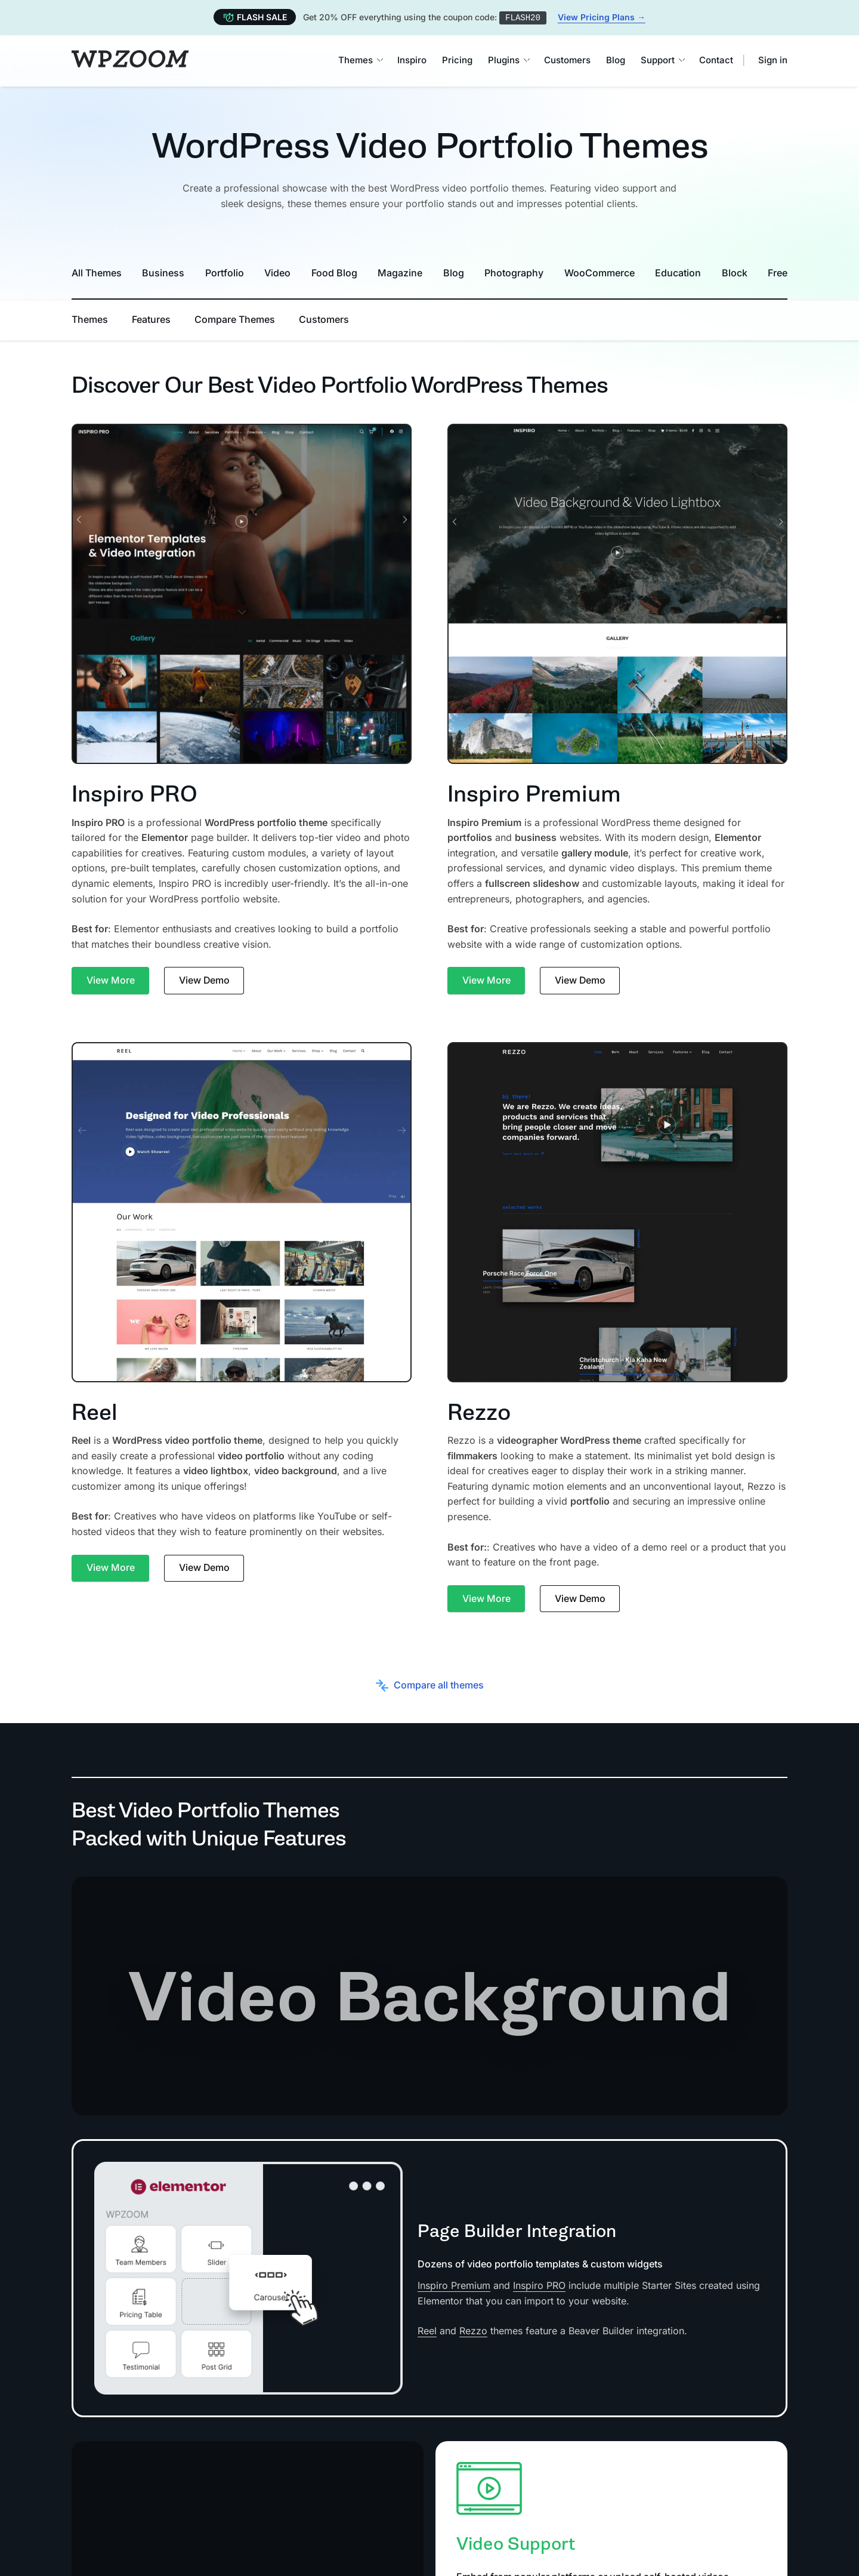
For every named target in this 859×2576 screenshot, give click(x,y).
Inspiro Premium (454, 2285)
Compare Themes (234, 319)
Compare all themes (430, 1685)
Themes (360, 60)
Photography (513, 272)
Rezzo (473, 2331)
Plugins (508, 60)
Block (734, 272)
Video (277, 272)
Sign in (772, 60)
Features (151, 319)
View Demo (205, 980)
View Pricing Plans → (601, 17)
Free (777, 272)
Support (662, 60)
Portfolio (224, 272)
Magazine (400, 272)
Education (678, 272)
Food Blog (334, 272)
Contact (716, 60)
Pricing (457, 60)
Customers (567, 60)
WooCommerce (599, 272)
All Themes (97, 272)
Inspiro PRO (539, 2285)
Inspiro (412, 60)
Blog (615, 60)
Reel (427, 2331)
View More (110, 980)
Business (163, 272)
